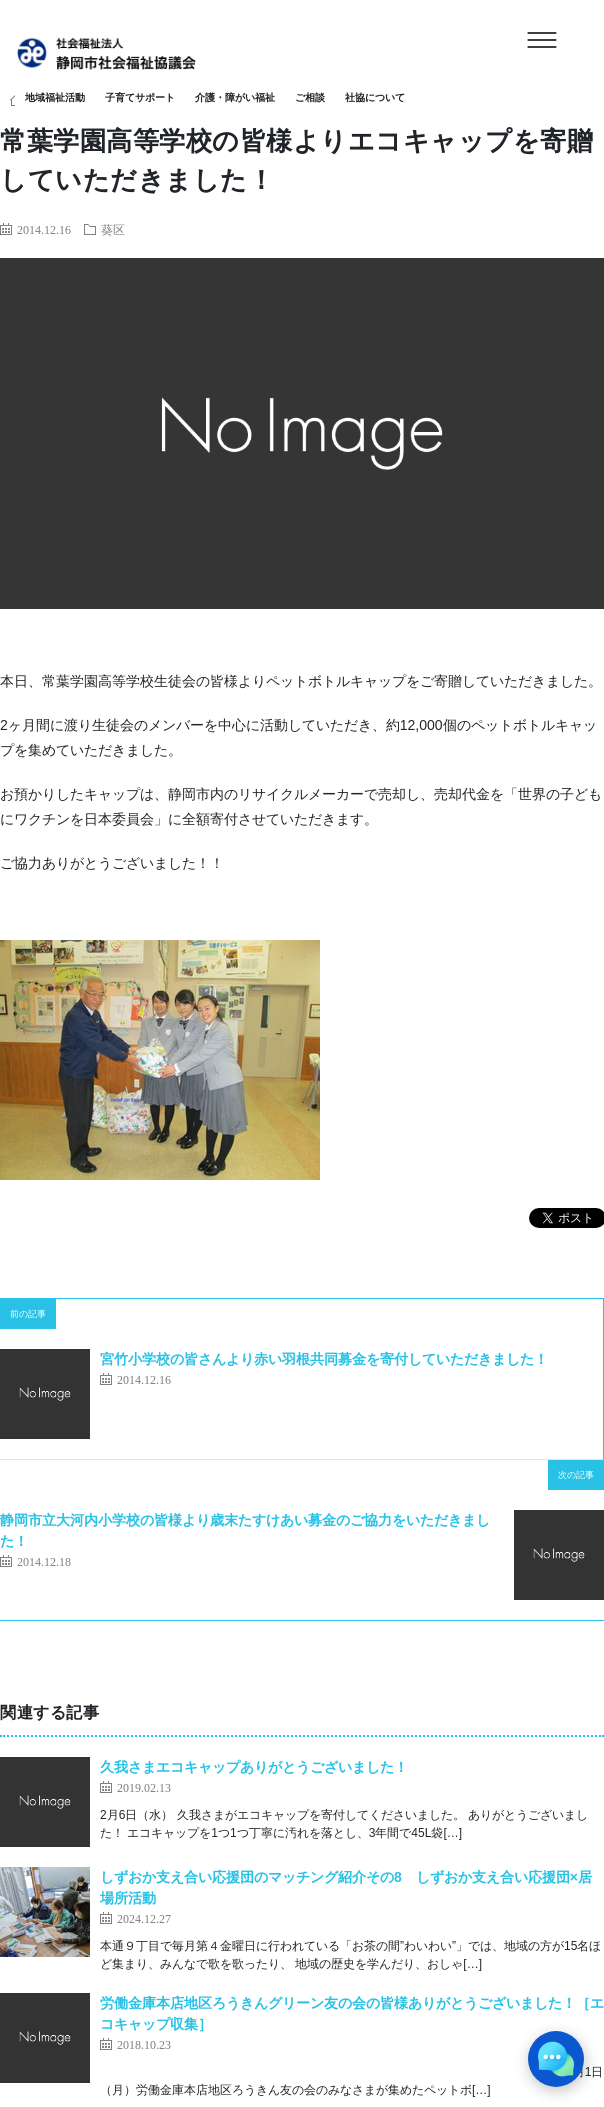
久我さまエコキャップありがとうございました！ (254, 1767)
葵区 (113, 229)
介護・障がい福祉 (235, 97)
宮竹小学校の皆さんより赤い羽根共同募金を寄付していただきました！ (324, 1359)
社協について (375, 97)
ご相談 (310, 97)
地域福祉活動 (55, 97)
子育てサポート (140, 97)
